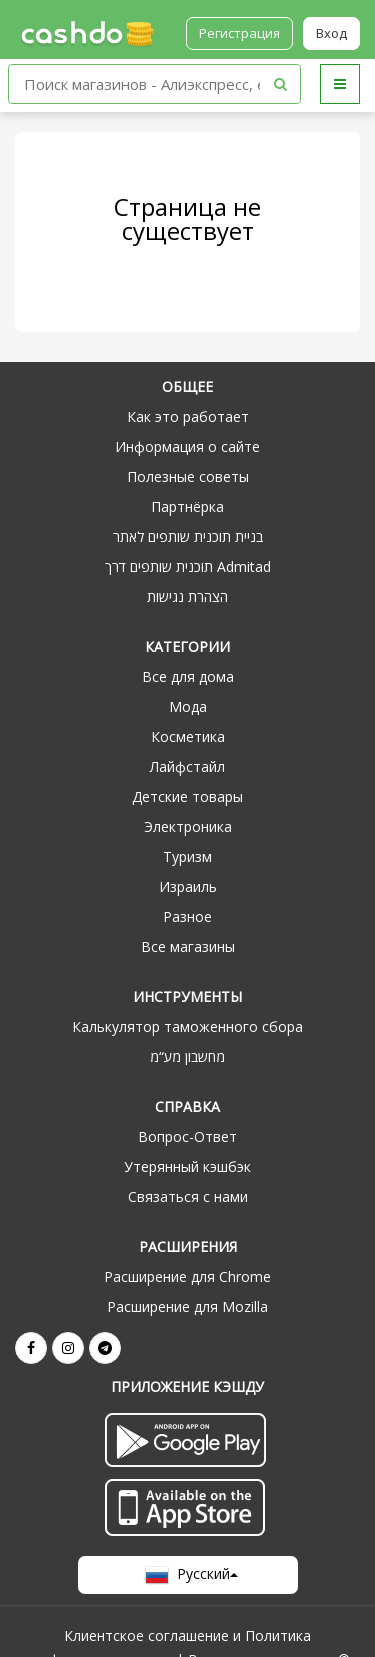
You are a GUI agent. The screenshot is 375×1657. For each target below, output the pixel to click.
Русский (187, 1575)
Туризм (187, 856)
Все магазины (188, 946)
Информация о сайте (187, 446)
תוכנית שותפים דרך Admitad (188, 566)
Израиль (188, 886)
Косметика (188, 736)
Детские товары (187, 796)
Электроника (188, 826)
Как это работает (188, 416)
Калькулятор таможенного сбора (187, 1026)
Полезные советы (188, 476)
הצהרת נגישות (187, 596)
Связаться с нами (188, 1196)
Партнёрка (187, 506)
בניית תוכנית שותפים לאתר (188, 536)
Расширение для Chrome (187, 1276)
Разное (187, 916)
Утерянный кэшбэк (187, 1166)
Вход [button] (331, 33)
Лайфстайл (187, 766)
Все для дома (188, 676)
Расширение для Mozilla (187, 1306)
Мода (188, 706)
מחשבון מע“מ (187, 1056)
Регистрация (239, 33)
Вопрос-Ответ (187, 1136)
